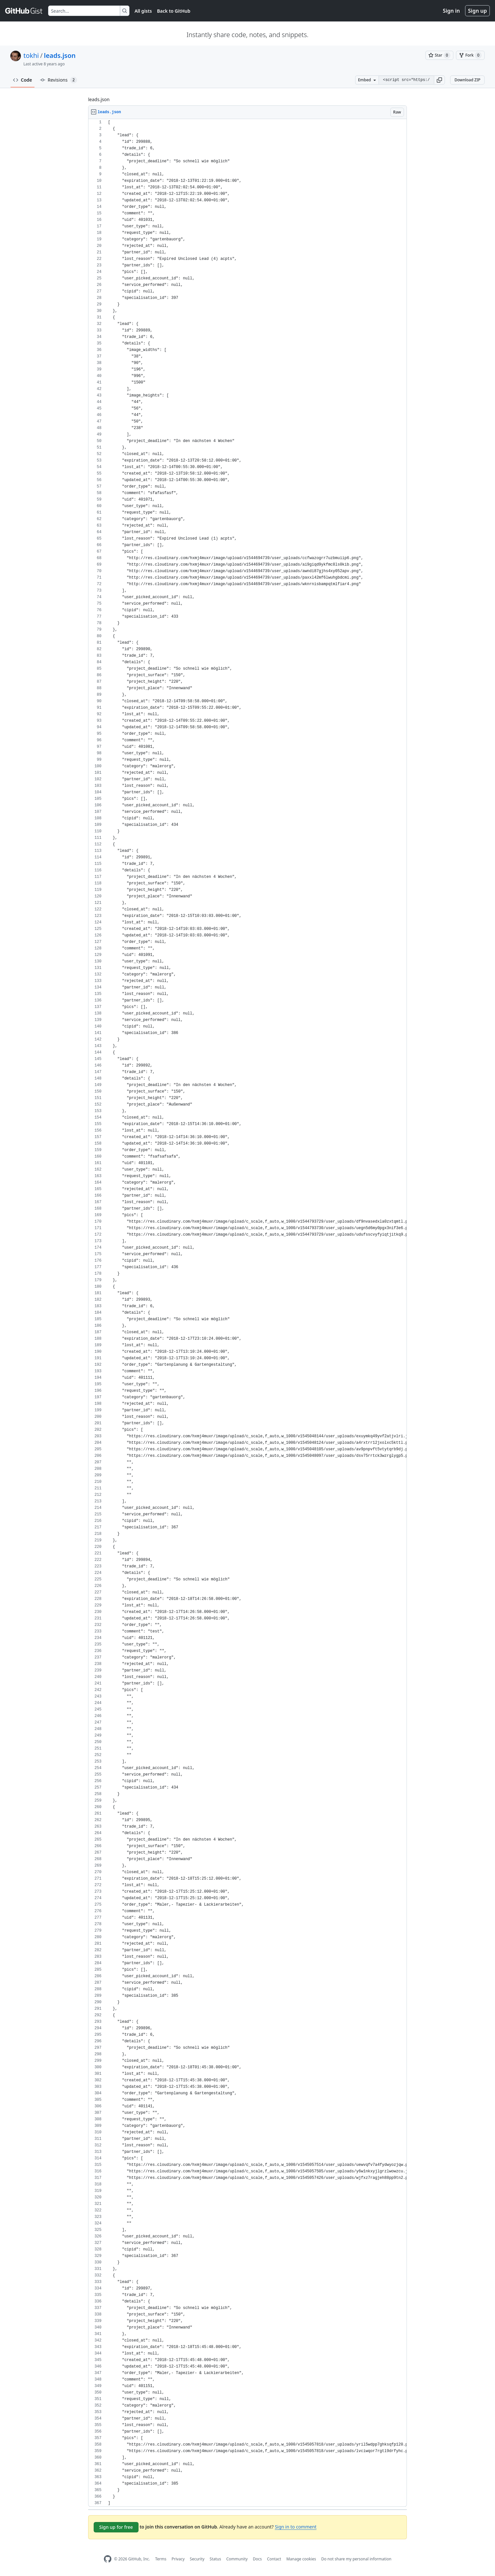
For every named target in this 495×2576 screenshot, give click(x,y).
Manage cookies (301, 2559)
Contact (274, 2559)
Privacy (178, 2559)
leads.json (60, 55)
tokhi (31, 55)
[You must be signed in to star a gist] (439, 55)
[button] (439, 80)
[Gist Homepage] (24, 11)
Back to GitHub (173, 11)
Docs (257, 2559)
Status (215, 2559)
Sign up (477, 10)
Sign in (451, 10)
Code (22, 80)
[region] (247, 1313)
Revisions (58, 80)
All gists (143, 11)
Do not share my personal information (356, 2559)
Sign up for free (116, 2527)
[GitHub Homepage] (108, 2559)
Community (237, 2559)
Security (197, 2559)
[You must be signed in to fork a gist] (470, 55)
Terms (161, 2559)
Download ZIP (467, 80)
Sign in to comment (295, 2527)
